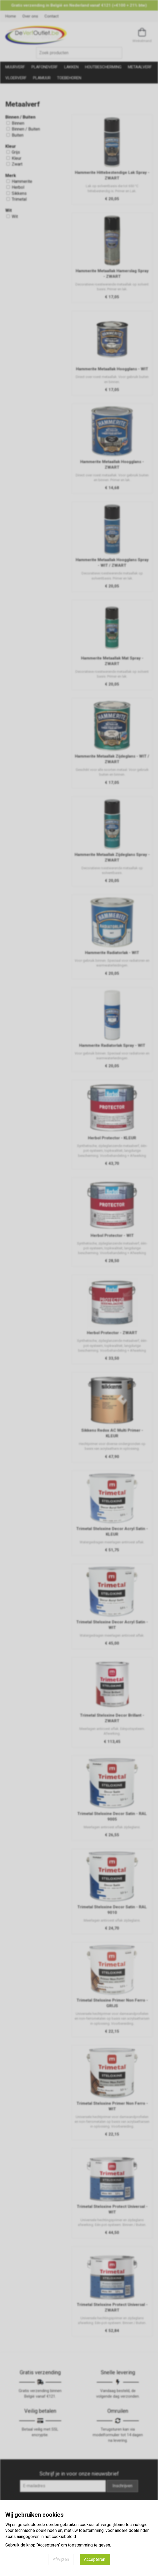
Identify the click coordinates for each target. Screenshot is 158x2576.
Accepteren (94, 2559)
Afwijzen (61, 2559)
